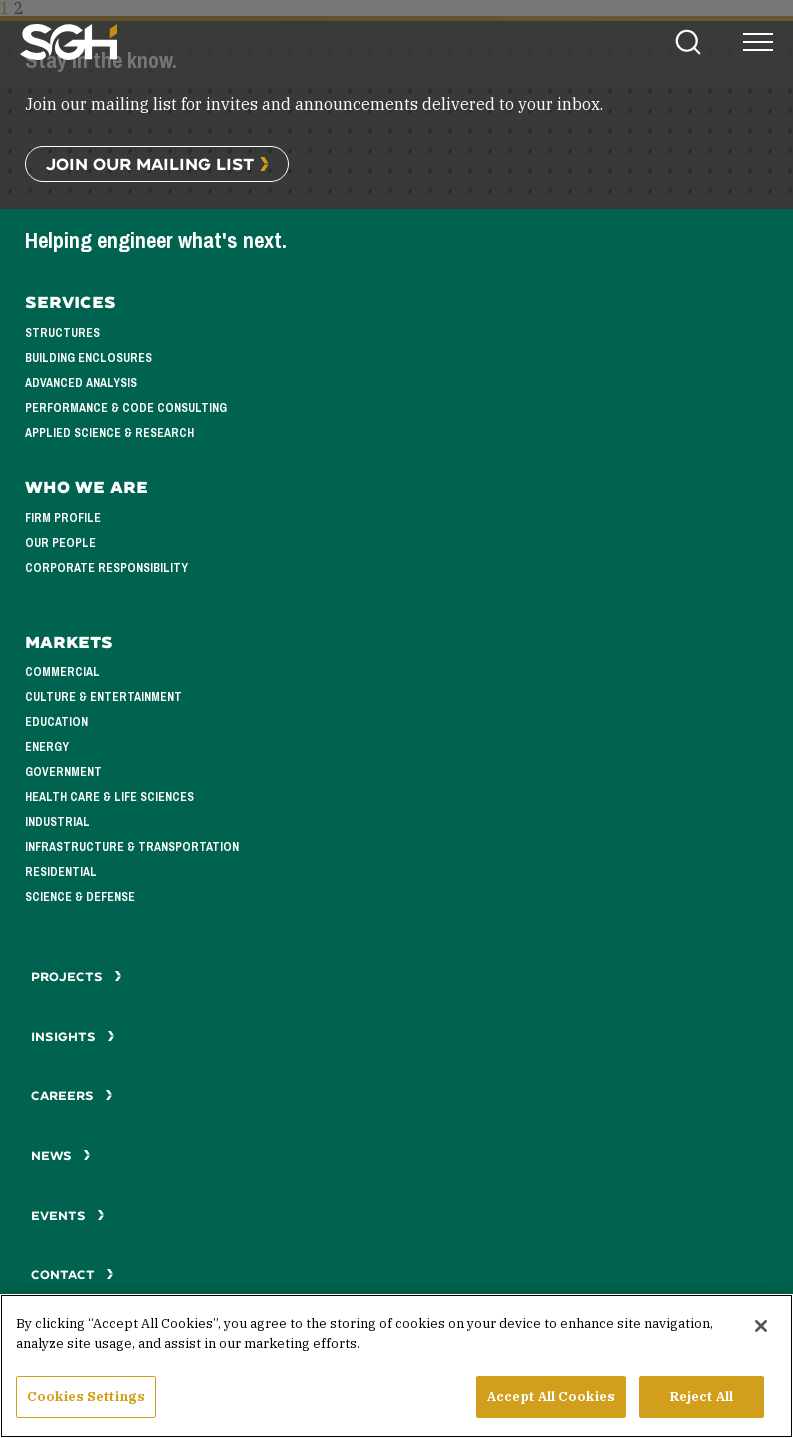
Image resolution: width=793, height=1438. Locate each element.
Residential (61, 872)
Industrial (57, 822)
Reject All (701, 1411)
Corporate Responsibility (106, 568)
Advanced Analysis (81, 383)
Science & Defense (80, 897)
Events (68, 1215)
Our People (60, 543)
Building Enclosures (88, 358)
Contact (72, 1274)
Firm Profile (63, 518)
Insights (73, 1036)
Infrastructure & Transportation (132, 847)
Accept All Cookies (551, 1411)
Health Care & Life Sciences (109, 797)
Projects (76, 976)
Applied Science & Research (109, 433)
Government (63, 772)
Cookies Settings (86, 1411)
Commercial (62, 672)
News (61, 1155)
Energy (47, 747)
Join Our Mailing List (150, 163)
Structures (62, 333)
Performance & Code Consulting (126, 408)
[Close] (761, 1340)
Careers (72, 1095)
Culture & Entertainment (103, 697)
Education (56, 722)
